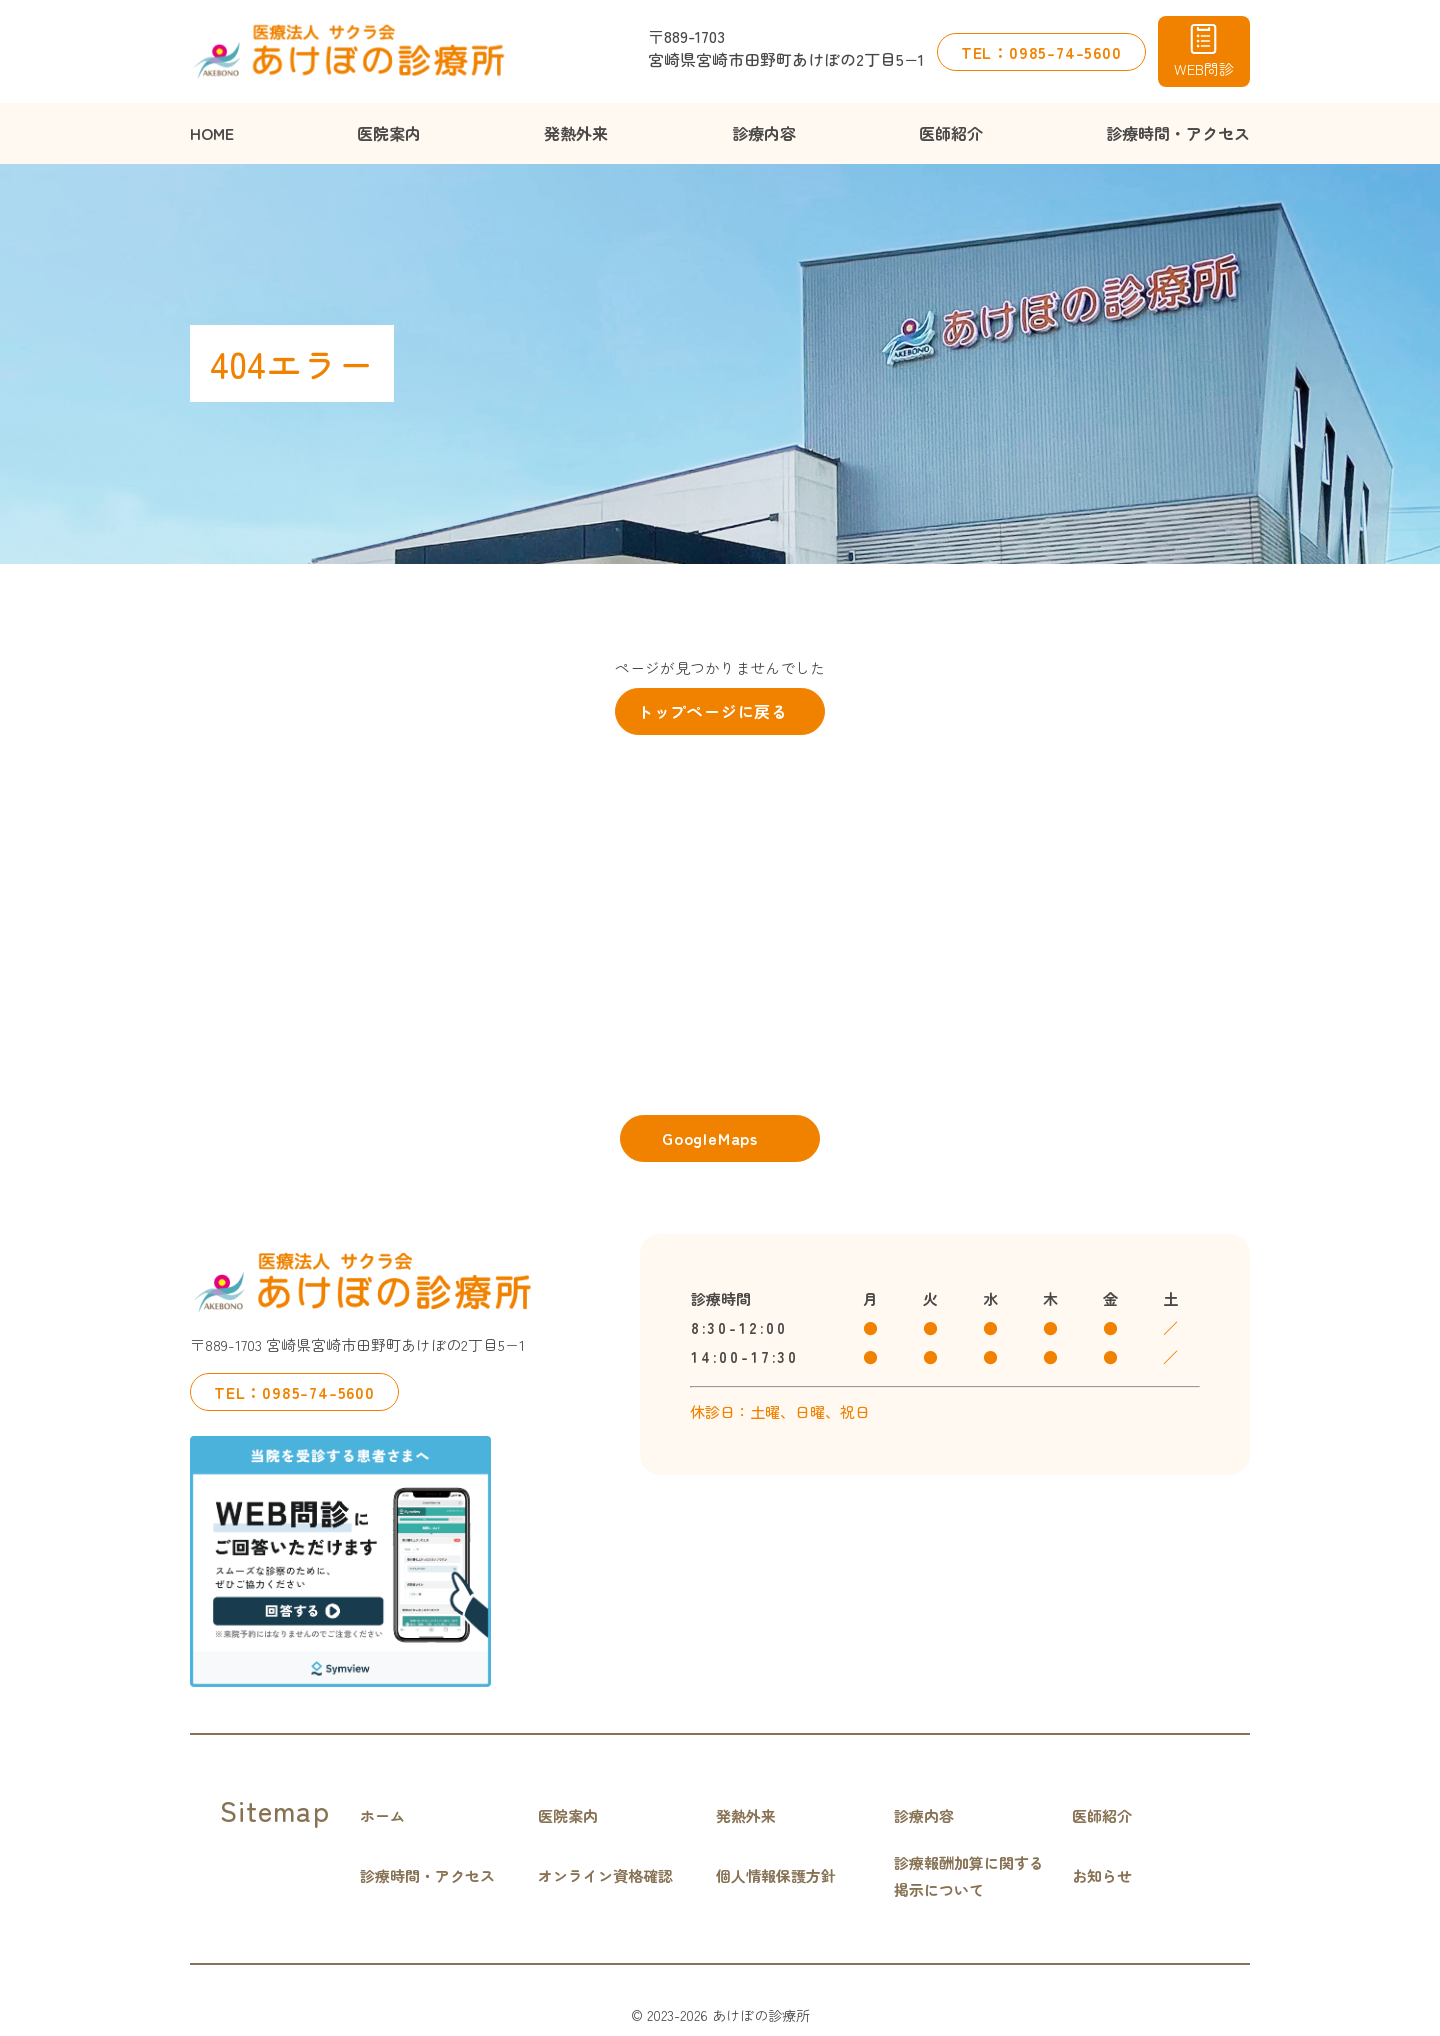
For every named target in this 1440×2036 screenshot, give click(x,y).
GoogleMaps (710, 1138)
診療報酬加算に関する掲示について (969, 1876)
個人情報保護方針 (776, 1875)
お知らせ (1102, 1875)
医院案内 (389, 133)
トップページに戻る (712, 711)
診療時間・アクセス (1178, 133)
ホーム (382, 1815)
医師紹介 (951, 133)
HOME (212, 133)
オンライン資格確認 (605, 1875)
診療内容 (764, 133)
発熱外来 (576, 133)
